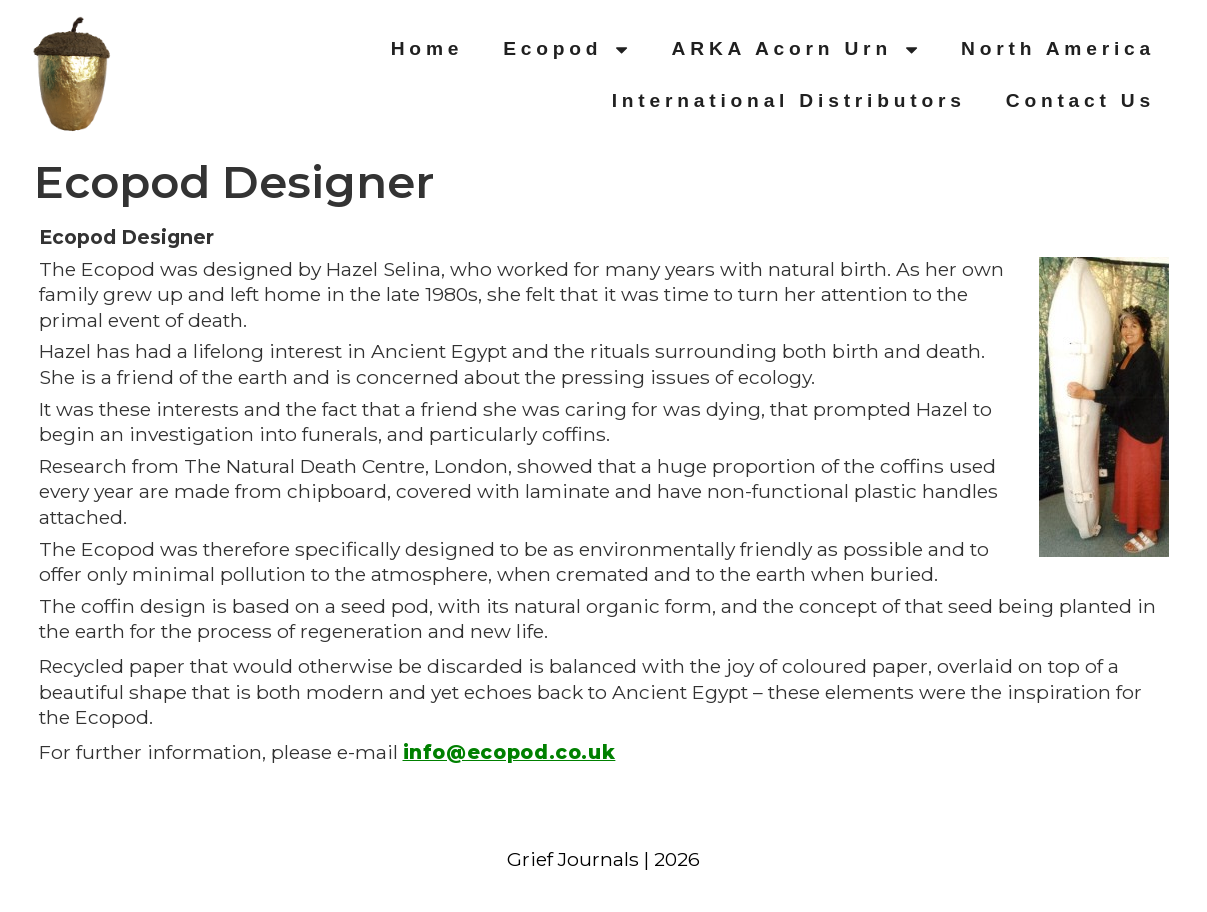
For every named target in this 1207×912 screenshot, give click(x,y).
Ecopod (567, 49)
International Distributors (789, 100)
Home (427, 48)
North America (1058, 48)
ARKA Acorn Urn (797, 49)
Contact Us (1080, 100)
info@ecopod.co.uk (509, 752)
